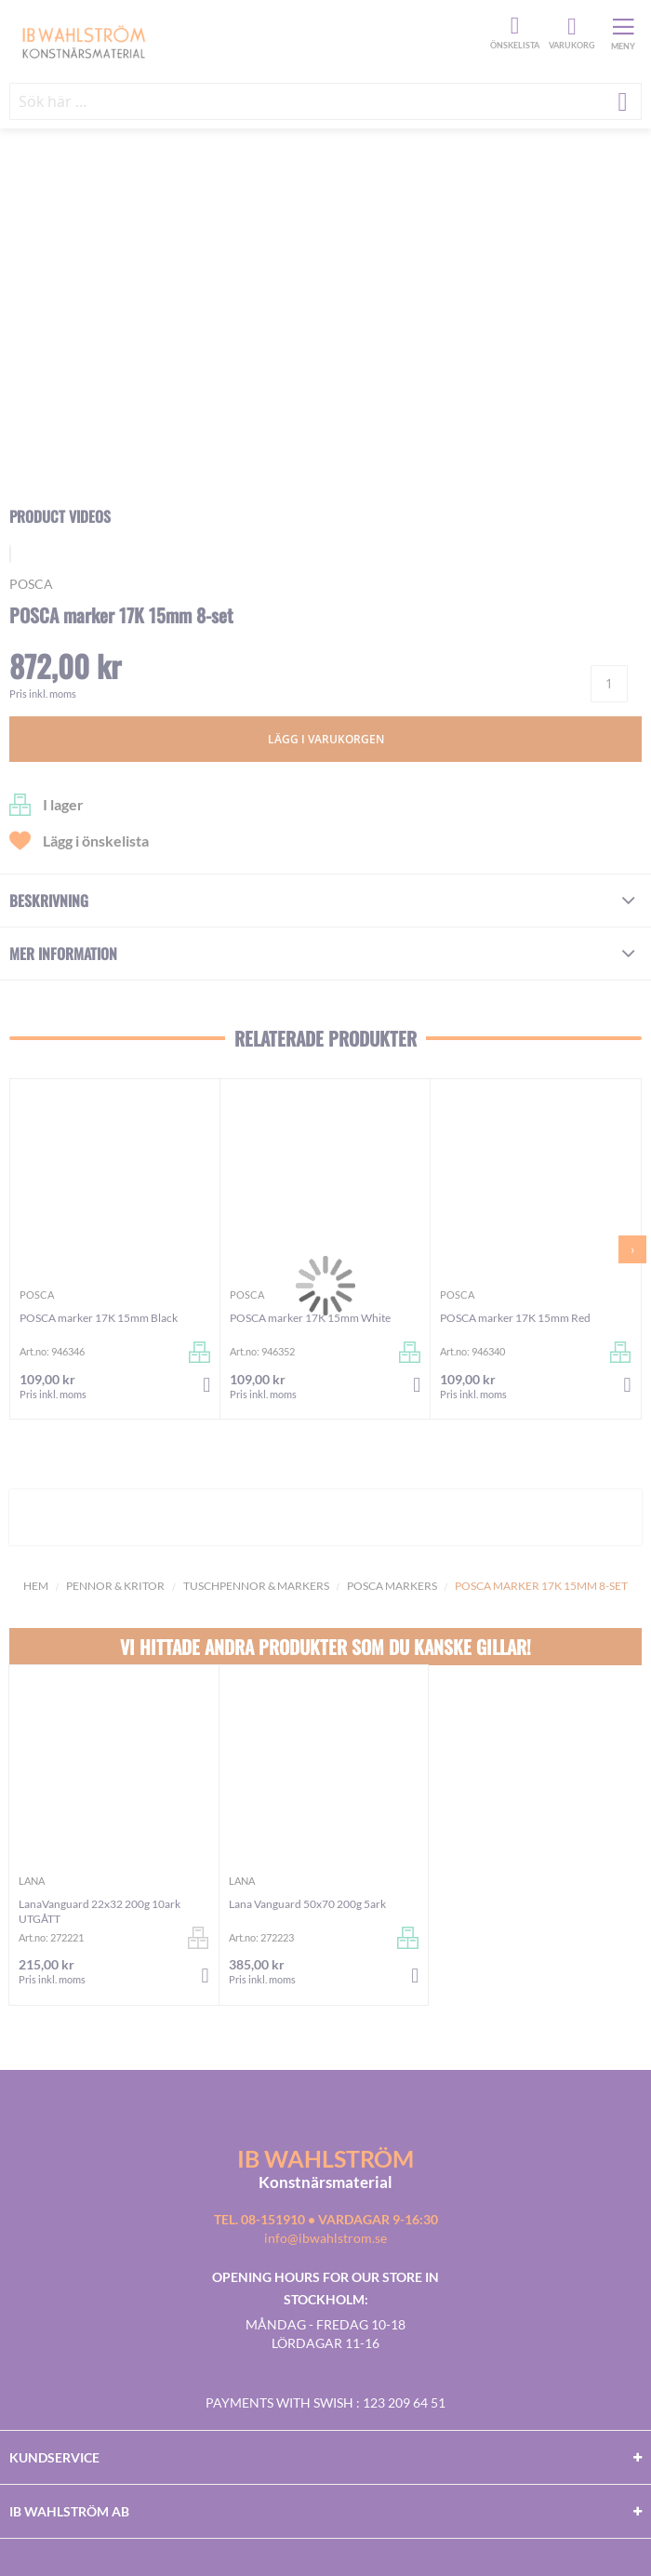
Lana (32, 1881)
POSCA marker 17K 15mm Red (515, 1318)
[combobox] (325, 101)
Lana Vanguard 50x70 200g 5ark (307, 1904)
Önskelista (512, 26)
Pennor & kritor (115, 1586)
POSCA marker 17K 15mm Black (99, 1318)
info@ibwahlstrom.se (325, 2238)
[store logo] (247, 41)
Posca (31, 584)
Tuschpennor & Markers (256, 1586)
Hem (35, 1586)
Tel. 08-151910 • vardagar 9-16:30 (326, 2219)
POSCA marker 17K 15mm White (310, 1318)
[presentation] (632, 1249)
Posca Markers (392, 1586)
